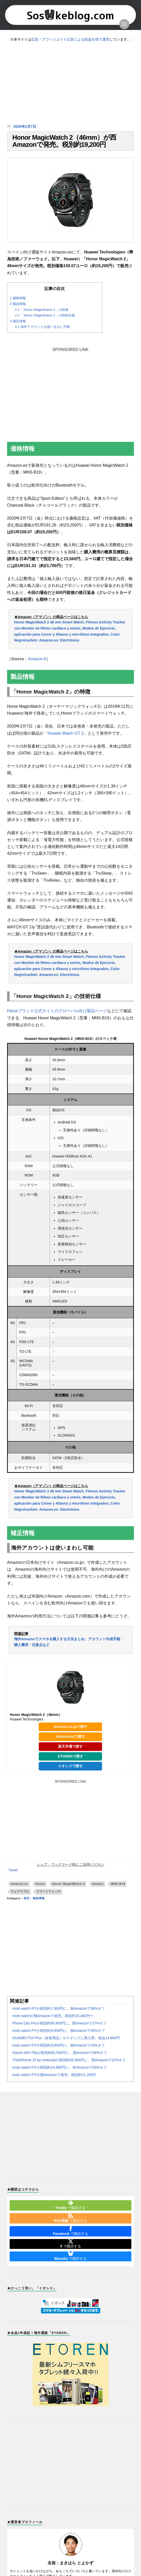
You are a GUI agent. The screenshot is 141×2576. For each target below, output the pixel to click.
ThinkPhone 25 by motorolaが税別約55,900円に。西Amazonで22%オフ (69, 2065)
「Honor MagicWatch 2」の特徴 (41, 315)
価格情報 (18, 303)
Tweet (13, 1875)
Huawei (98, 1889)
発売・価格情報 (34, 1903)
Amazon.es (19, 1889)
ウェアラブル (20, 1896)
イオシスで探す (70, 1771)
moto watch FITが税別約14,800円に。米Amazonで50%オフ (59, 2073)
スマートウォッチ (48, 1896)
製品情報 (18, 309)
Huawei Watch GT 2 (66, 738)
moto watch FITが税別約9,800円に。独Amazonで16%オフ (58, 2051)
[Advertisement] (70, 82)
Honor (40, 1889)
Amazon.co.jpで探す (70, 1732)
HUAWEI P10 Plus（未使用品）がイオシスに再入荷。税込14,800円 (66, 2043)
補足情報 (18, 326)
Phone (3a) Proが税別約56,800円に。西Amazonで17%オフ (59, 2028)
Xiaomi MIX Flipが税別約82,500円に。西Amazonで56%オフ (59, 2058)
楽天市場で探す (70, 1752)
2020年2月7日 (23, 126)
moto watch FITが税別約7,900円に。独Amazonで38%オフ (58, 2014)
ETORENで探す (70, 1762)
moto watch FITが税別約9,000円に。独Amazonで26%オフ (58, 2036)
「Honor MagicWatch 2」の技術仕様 (45, 321)
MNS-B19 (118, 1889)
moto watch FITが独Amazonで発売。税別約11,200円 (54, 2080)
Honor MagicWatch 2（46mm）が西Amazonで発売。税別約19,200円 (64, 143)
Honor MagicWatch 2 (68, 1889)
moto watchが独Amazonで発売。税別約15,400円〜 (52, 2021)
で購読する (70, 2210)
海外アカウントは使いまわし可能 (42, 332)
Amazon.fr (37, 664)
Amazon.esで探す (70, 1742)
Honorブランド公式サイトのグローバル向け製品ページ (57, 1016)
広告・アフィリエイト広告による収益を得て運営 (70, 39)
